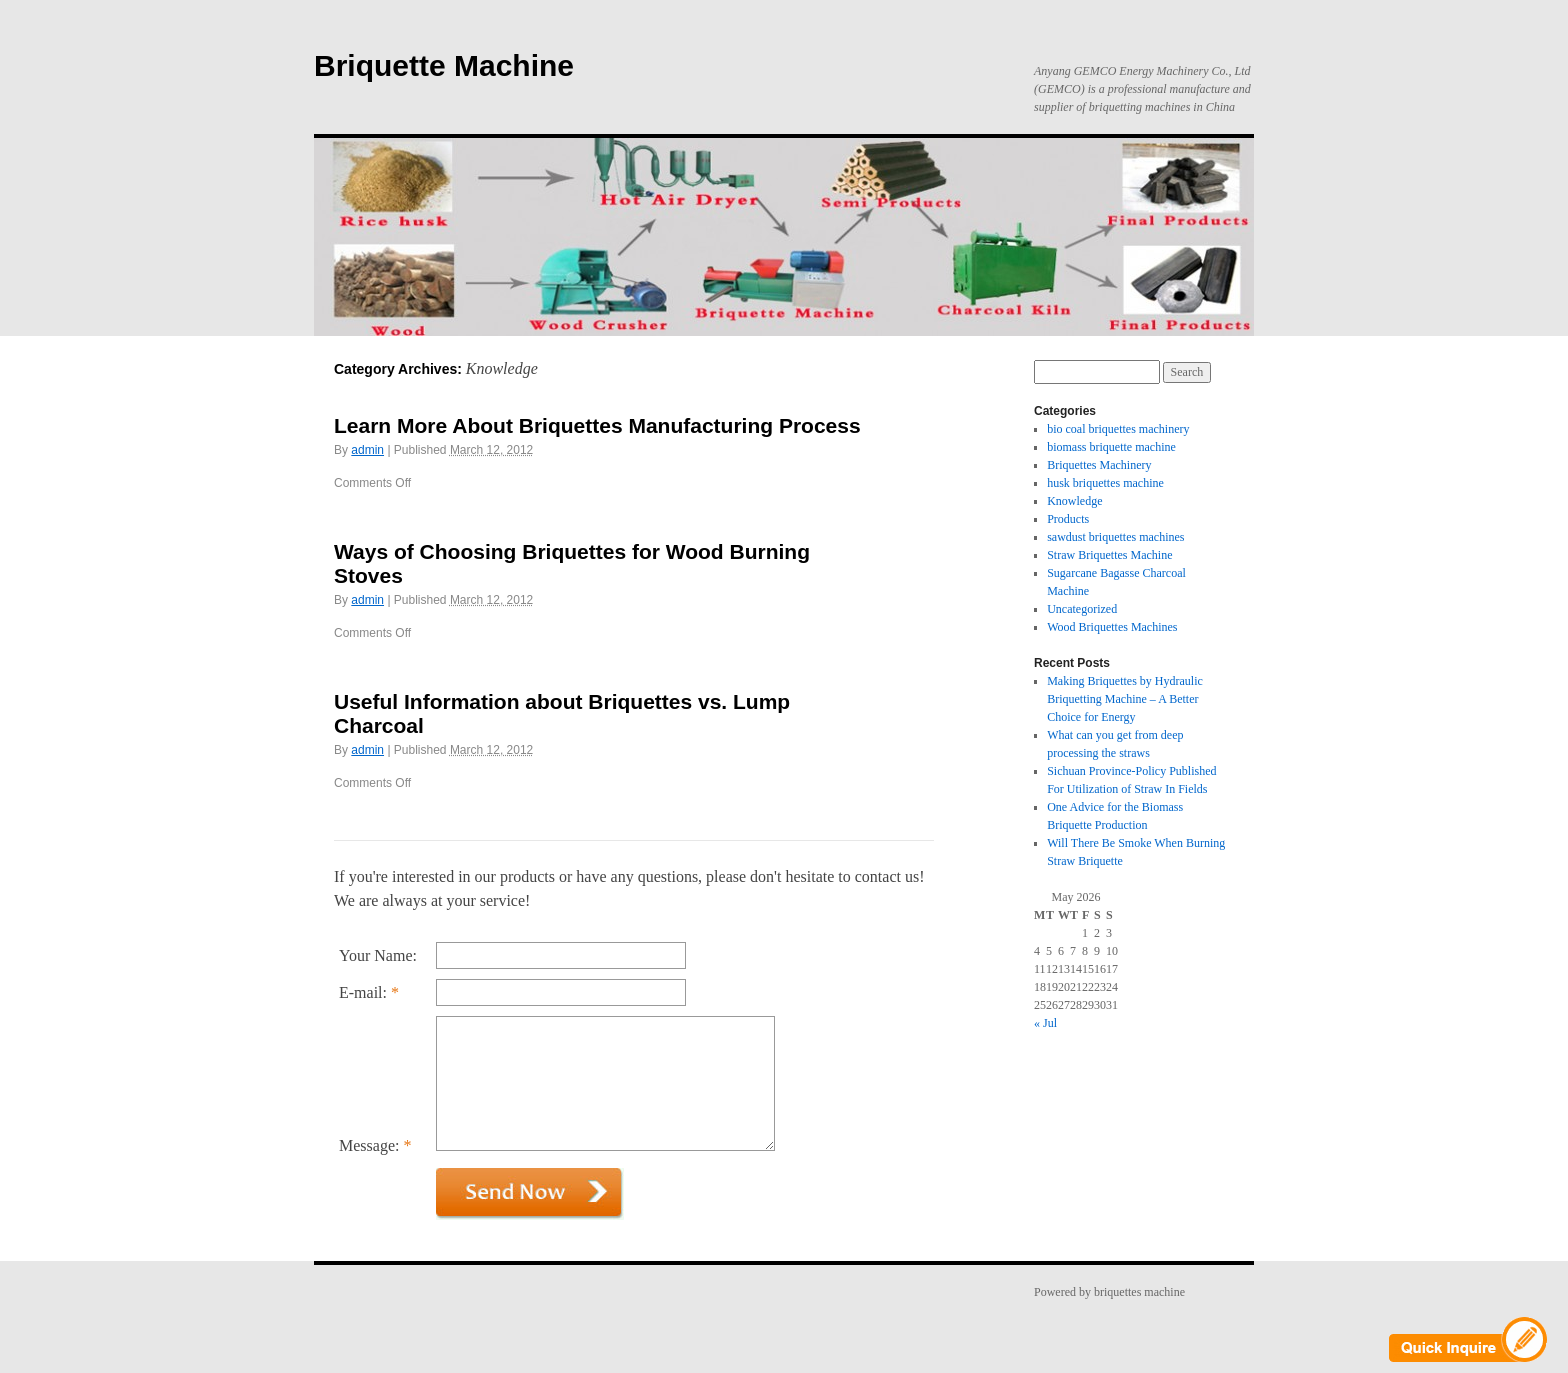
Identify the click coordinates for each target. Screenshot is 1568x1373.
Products (1068, 519)
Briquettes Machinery (1099, 465)
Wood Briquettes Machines (1112, 627)
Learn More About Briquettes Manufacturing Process (597, 425)
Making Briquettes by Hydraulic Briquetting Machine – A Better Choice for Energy (1125, 699)
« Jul (1045, 1023)
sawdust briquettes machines (1115, 537)
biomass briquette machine (1111, 447)
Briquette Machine (444, 65)
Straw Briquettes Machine (1109, 555)
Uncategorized (1082, 609)
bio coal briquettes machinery (1118, 429)
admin (367, 450)
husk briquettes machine (1105, 483)
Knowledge (1074, 501)
